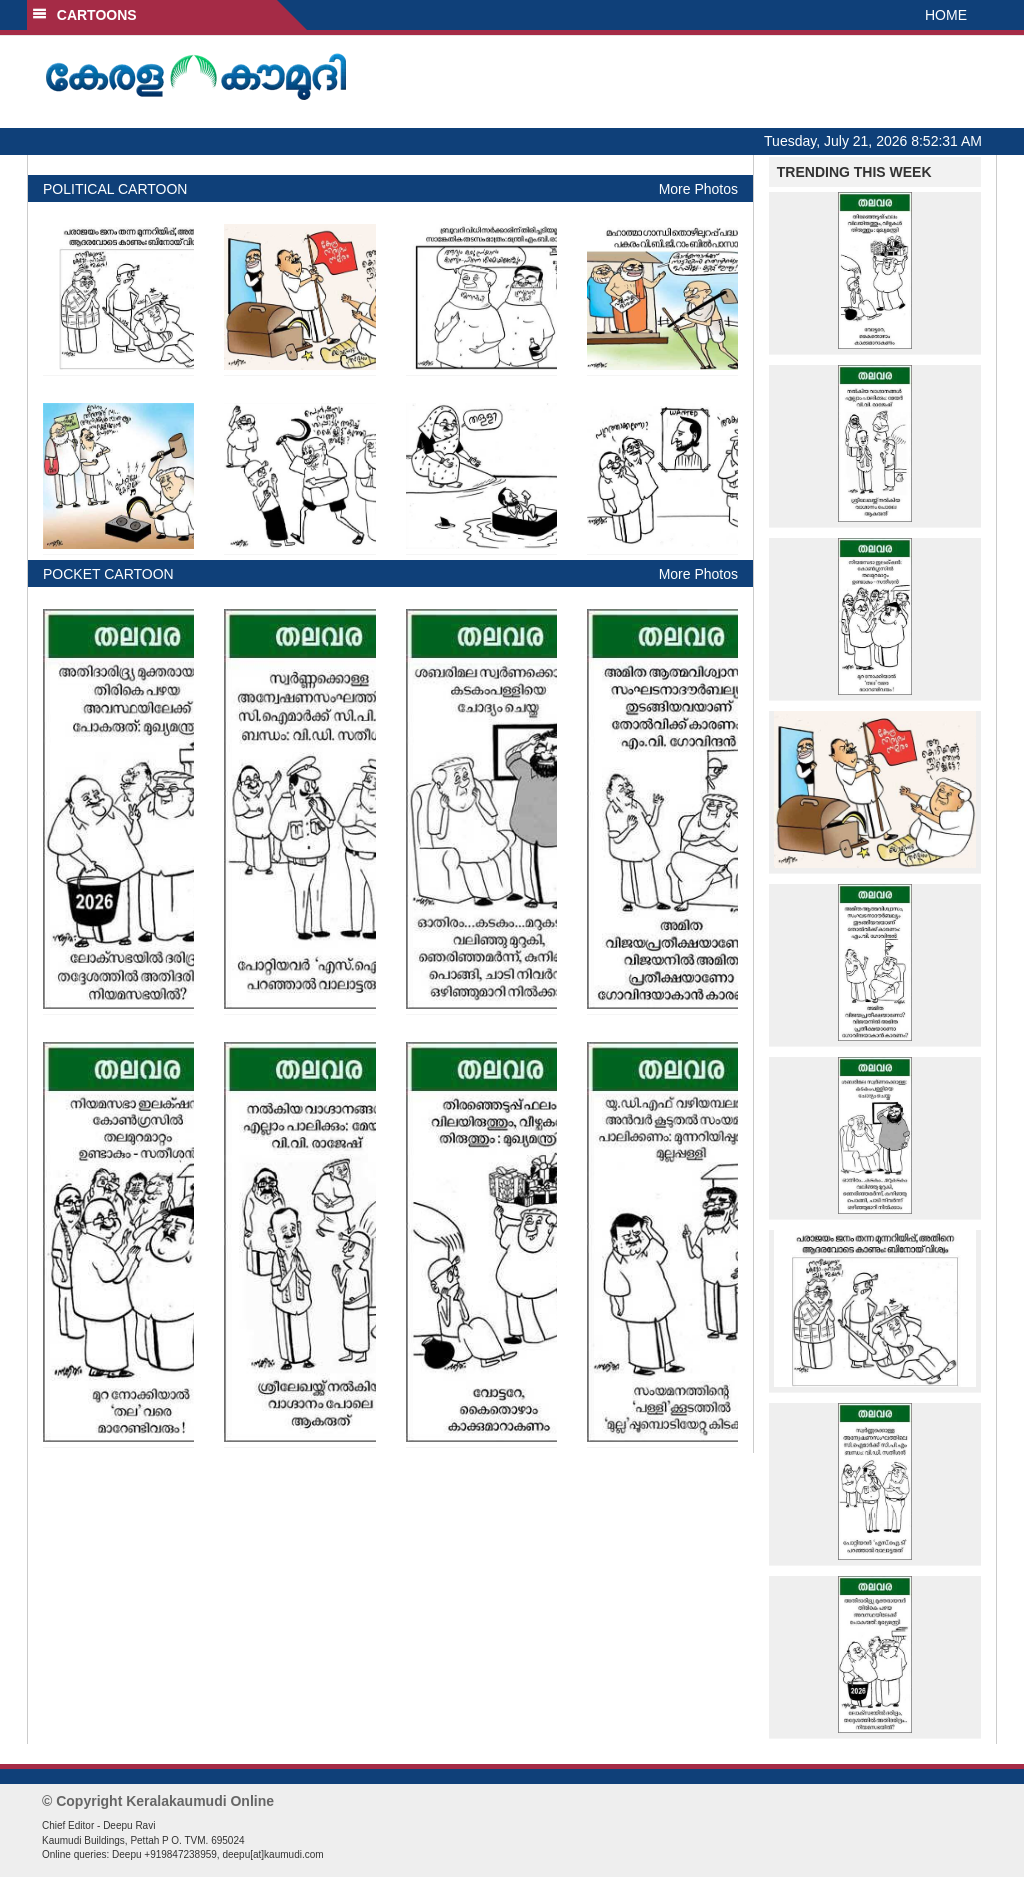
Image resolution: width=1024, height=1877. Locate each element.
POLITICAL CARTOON (115, 189)
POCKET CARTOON (108, 574)
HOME (946, 15)
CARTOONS (84, 15)
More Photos (698, 189)
